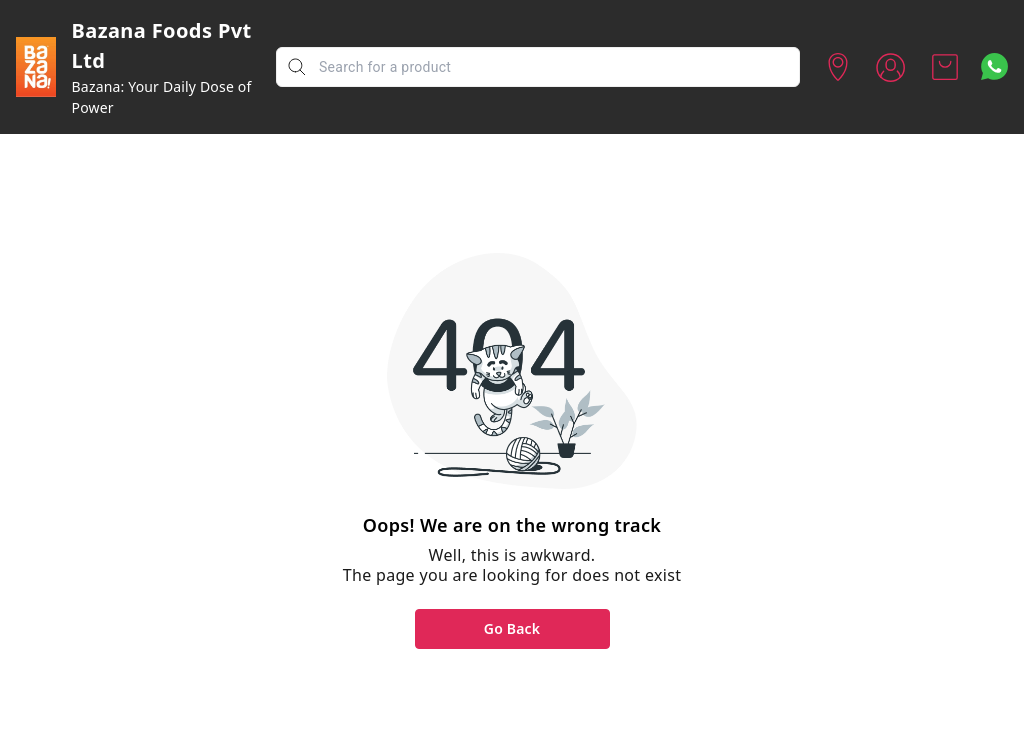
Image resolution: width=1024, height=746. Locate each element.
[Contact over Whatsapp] (994, 66)
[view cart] (945, 67)
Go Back (512, 628)
